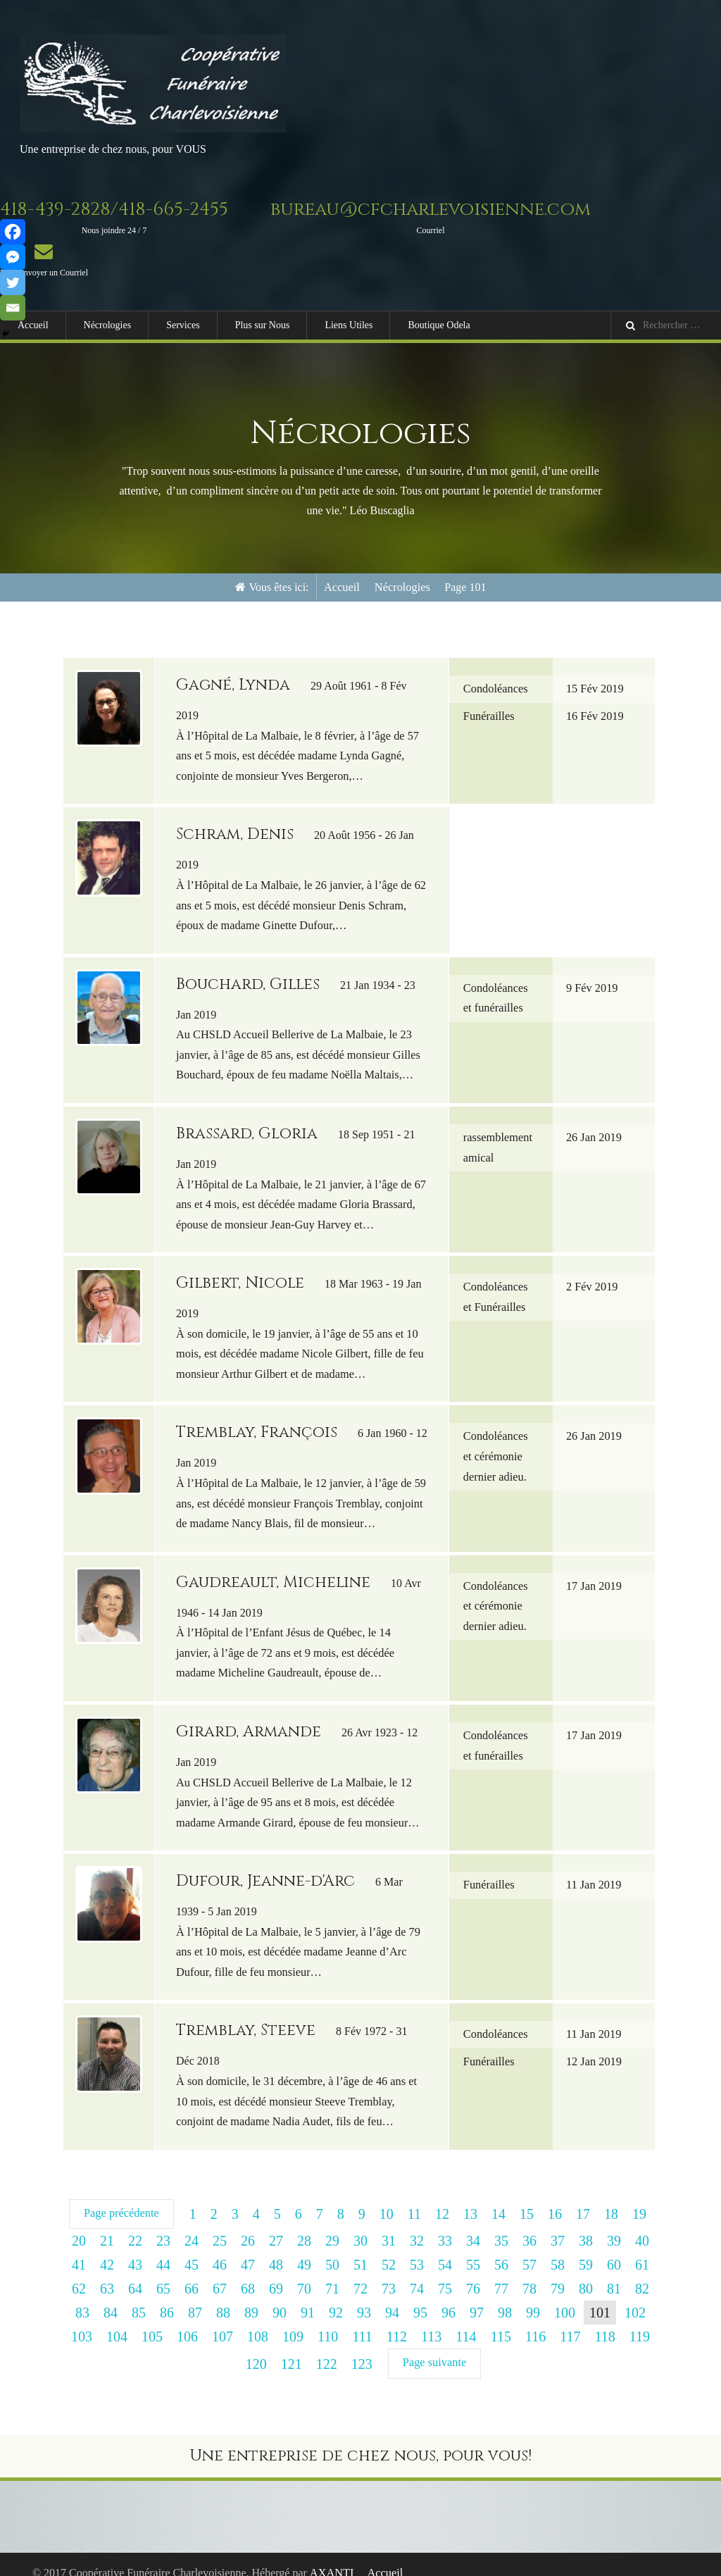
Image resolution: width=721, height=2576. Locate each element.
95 (420, 2295)
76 (473, 2271)
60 (614, 2247)
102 (635, 2295)
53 (417, 2247)
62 (79, 2271)
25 (220, 2224)
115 (501, 2319)
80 (586, 2271)
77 (501, 2271)
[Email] (12, 308)
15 (526, 2197)
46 (220, 2247)
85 (139, 2295)
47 (248, 2247)
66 (191, 2271)
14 (498, 2197)
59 (586, 2247)
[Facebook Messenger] (12, 257)
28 (304, 2224)
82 (642, 2271)
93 (364, 2295)
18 (610, 2197)
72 (360, 2271)
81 (614, 2271)
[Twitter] (12, 282)
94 (392, 2295)
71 (332, 2271)
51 (360, 2247)
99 (533, 2295)
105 (152, 2319)
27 (276, 2224)
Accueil (33, 325)
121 (292, 2346)
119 (639, 2319)
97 (477, 2295)
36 (529, 2224)
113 (431, 2319)
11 (413, 2197)
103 (81, 2319)
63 (107, 2271)
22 (135, 2224)
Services (182, 325)
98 (505, 2295)
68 (248, 2271)
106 (187, 2319)
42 (107, 2247)
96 (448, 2295)
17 (582, 2197)
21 (107, 2224)
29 (332, 2224)
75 (445, 2271)
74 (417, 2271)
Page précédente (121, 2196)
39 (614, 2224)
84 (111, 2295)
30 (360, 2224)
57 (529, 2247)
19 (639, 2197)
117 (570, 2319)
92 (336, 2295)
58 (558, 2247)
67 (220, 2271)
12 (441, 2197)
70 (304, 2271)
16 (554, 2197)
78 (529, 2271)
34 (473, 2224)
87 (195, 2295)
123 (362, 2346)
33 (445, 2224)
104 (116, 2319)
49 (304, 2247)
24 (191, 2224)
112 (397, 2319)
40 (642, 2224)
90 (279, 2295)
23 (163, 2224)
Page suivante (434, 2345)
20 (79, 2224)
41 (79, 2247)
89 (251, 2295)
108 (257, 2319)
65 (163, 2271)
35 (501, 2224)
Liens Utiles (348, 325)
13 (470, 2197)
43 (135, 2247)
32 (417, 2224)
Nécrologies (108, 325)
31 (389, 2224)
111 (362, 2319)
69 (276, 2271)
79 (558, 2271)
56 (501, 2247)
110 (328, 2319)
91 (308, 2295)
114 (466, 2319)
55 (473, 2247)
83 (82, 2295)
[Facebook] (12, 231)
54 (445, 2247)
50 (332, 2247)
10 (386, 2197)
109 (292, 2319)
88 (223, 2295)
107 (222, 2319)
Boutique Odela (439, 325)
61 (642, 2247)
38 (586, 2224)
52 (389, 2247)
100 (564, 2295)
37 (558, 2224)
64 (135, 2271)
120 (257, 2346)
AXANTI (332, 2555)
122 (327, 2346)
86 (167, 2295)
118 (604, 2319)
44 (163, 2247)
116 (535, 2319)
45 (191, 2247)
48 (276, 2247)
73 (389, 2271)
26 (248, 2224)
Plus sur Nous (262, 325)
